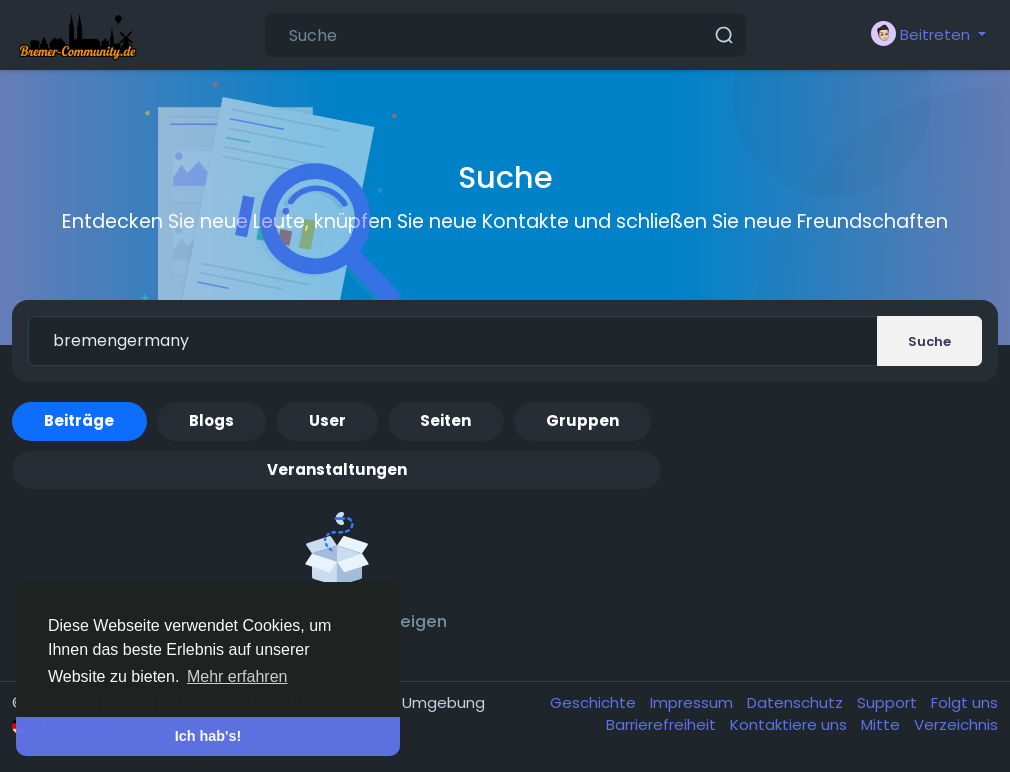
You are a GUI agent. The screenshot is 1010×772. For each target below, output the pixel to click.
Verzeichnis (956, 724)
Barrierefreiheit (663, 724)
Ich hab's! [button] (208, 736)
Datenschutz (797, 702)
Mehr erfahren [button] (237, 676)
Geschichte (595, 702)
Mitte (882, 724)
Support (889, 702)
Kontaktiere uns (790, 724)
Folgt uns (964, 702)
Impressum (693, 702)
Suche (929, 341)
